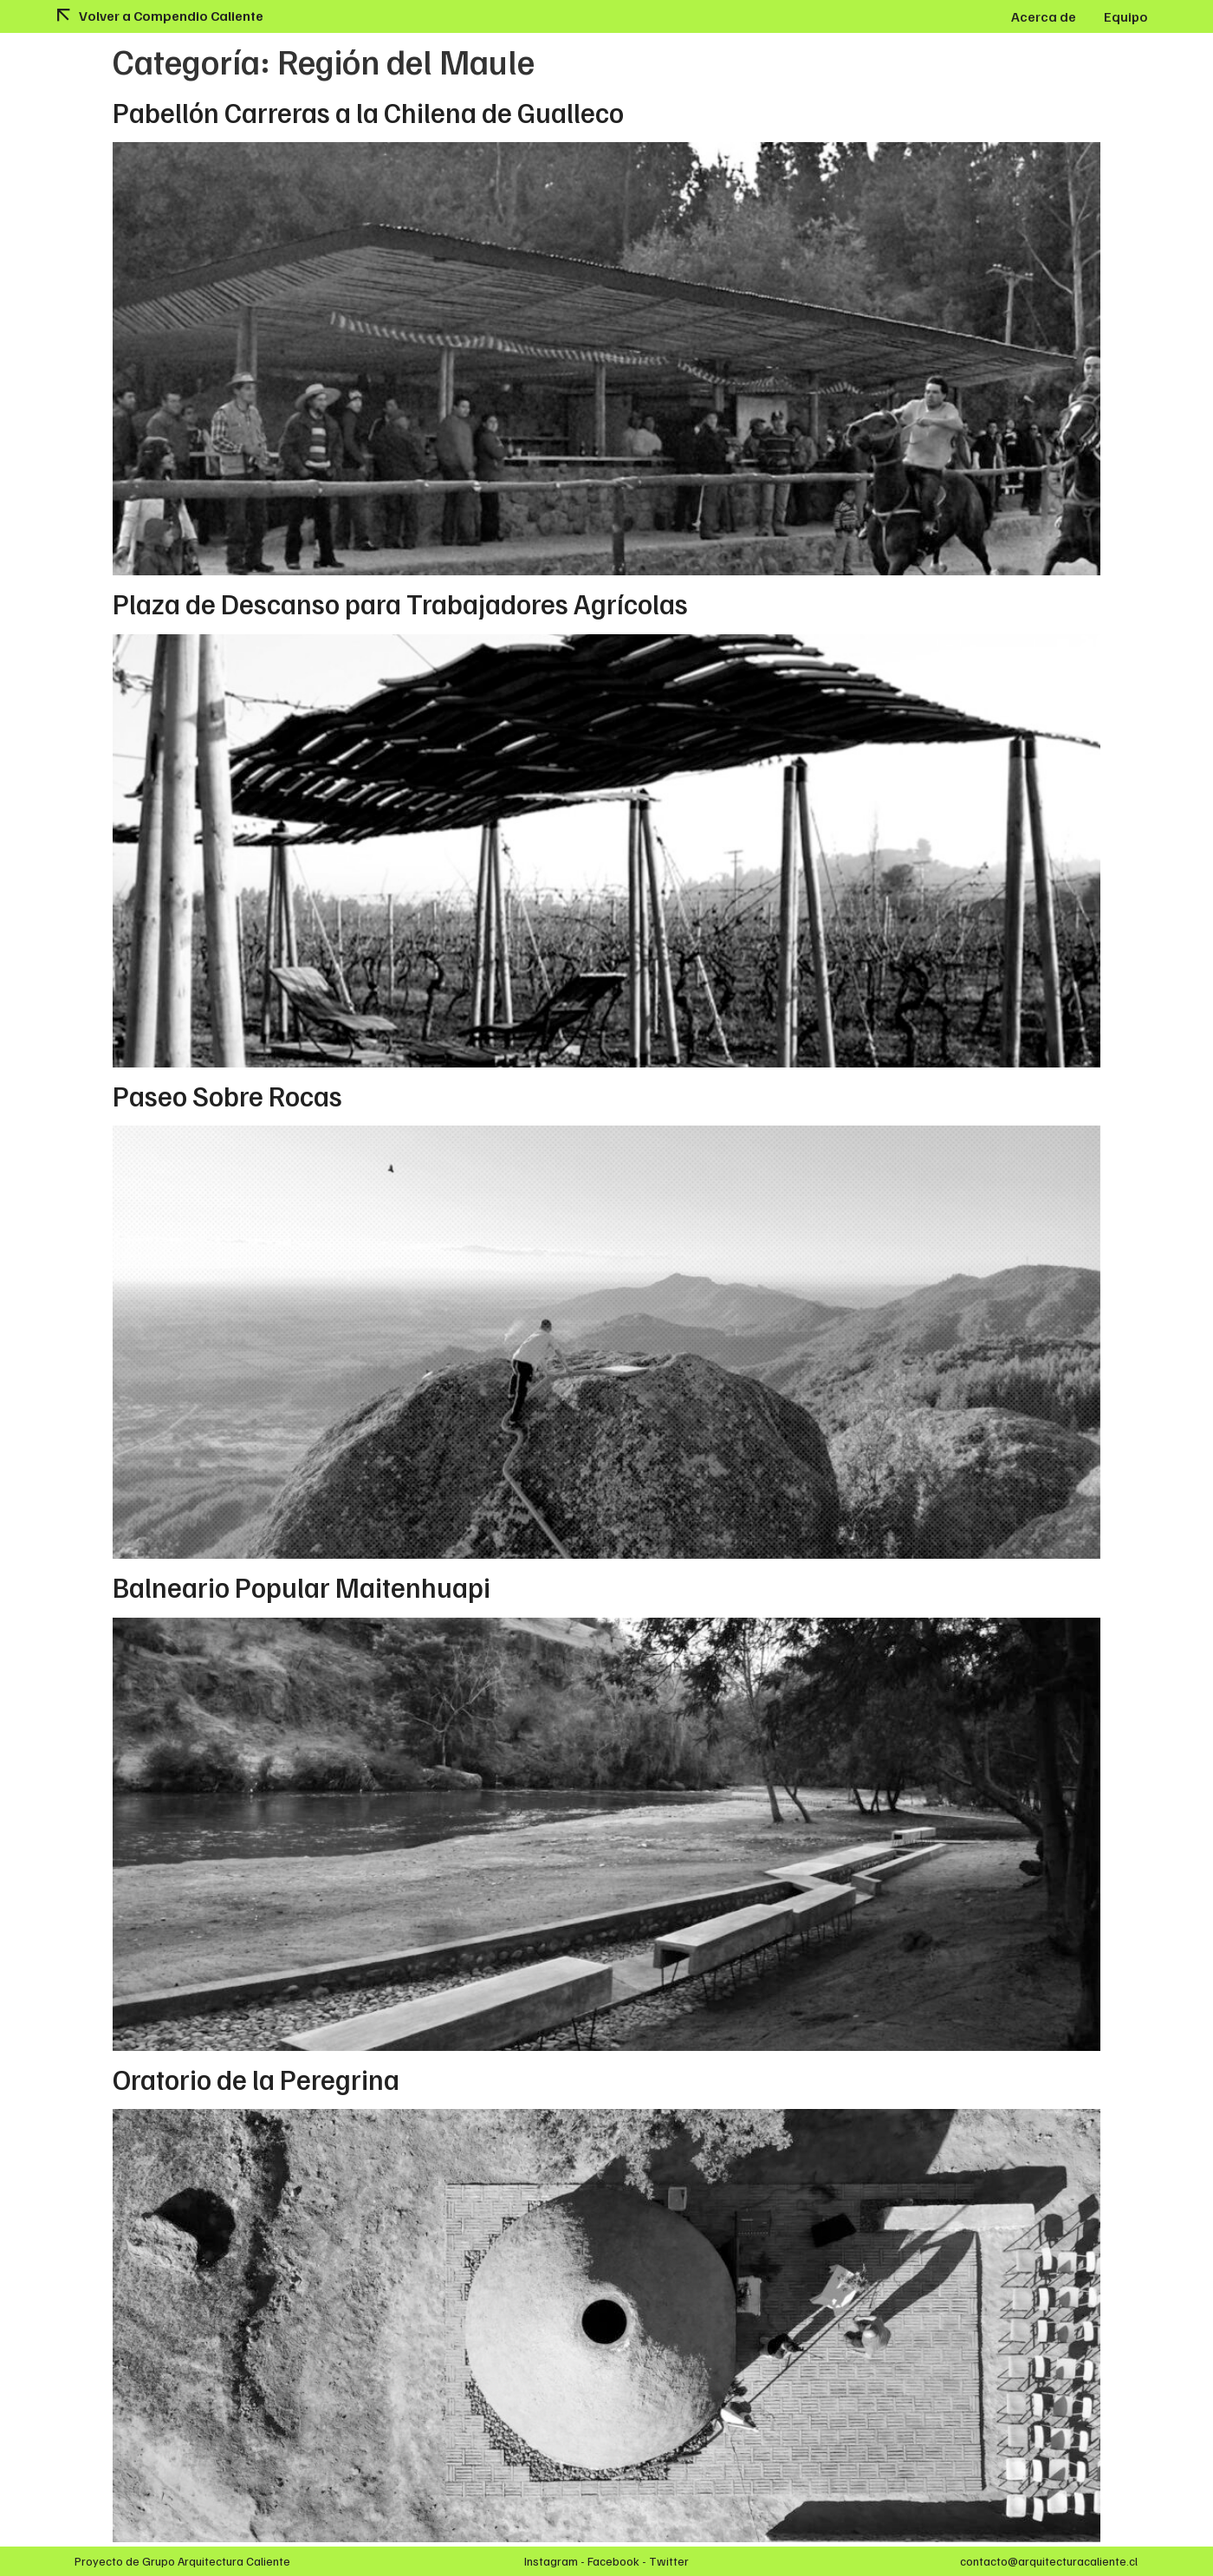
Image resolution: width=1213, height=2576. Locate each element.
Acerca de (1043, 16)
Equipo (1125, 16)
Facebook (613, 2560)
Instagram (551, 2560)
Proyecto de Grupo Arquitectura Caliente (182, 2560)
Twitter (669, 2560)
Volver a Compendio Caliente (171, 15)
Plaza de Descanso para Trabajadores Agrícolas (400, 603)
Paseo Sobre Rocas (227, 1095)
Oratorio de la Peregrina (256, 2078)
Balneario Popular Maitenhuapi (301, 1586)
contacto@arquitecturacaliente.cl (1049, 2560)
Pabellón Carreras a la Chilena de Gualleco (368, 111)
